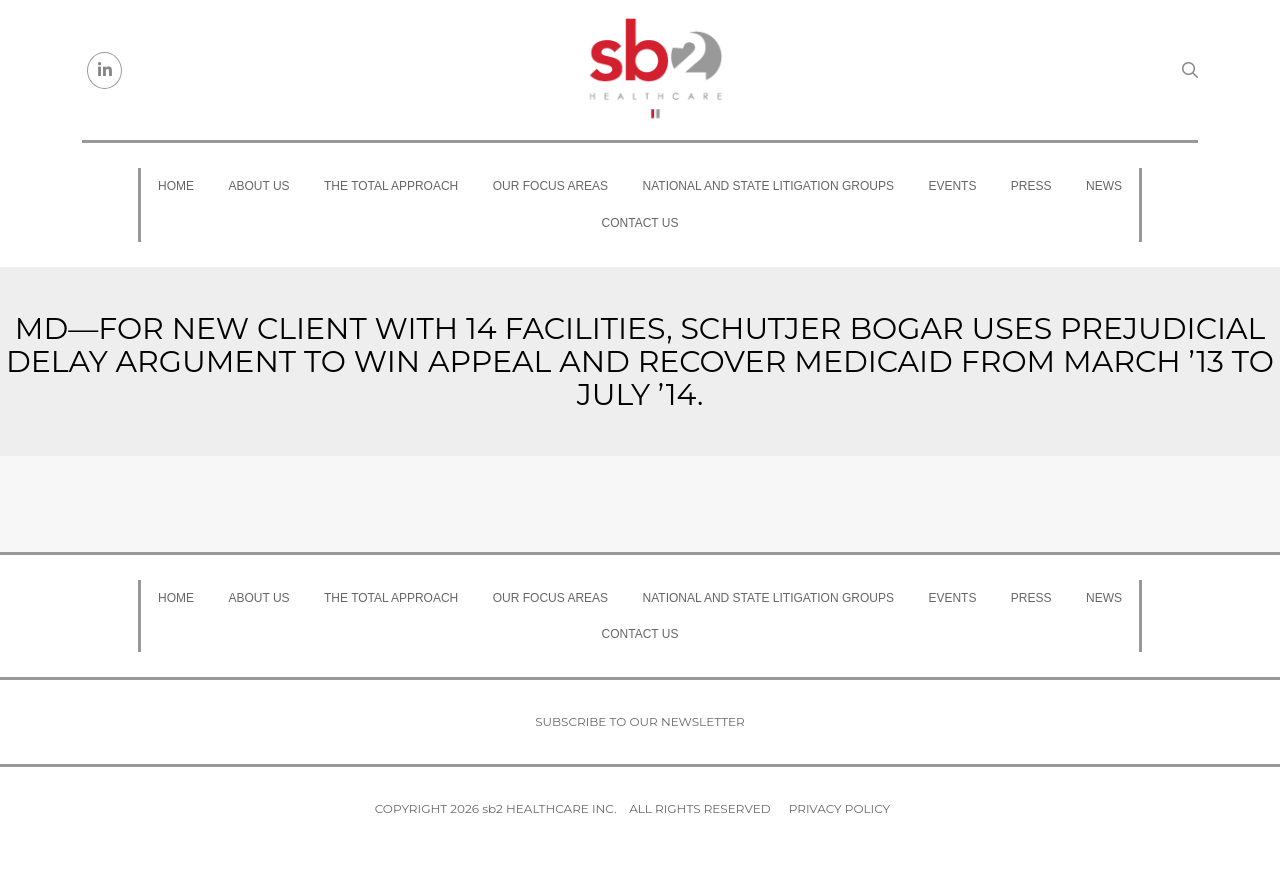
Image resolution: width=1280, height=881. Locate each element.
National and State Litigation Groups (768, 186)
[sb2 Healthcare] (655, 70)
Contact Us (640, 223)
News (1104, 186)
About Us (258, 186)
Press (1031, 186)
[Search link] (1190, 70)
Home (176, 186)
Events (952, 186)
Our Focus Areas (550, 186)
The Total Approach (391, 186)
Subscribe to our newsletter (640, 721)
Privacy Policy (839, 808)
